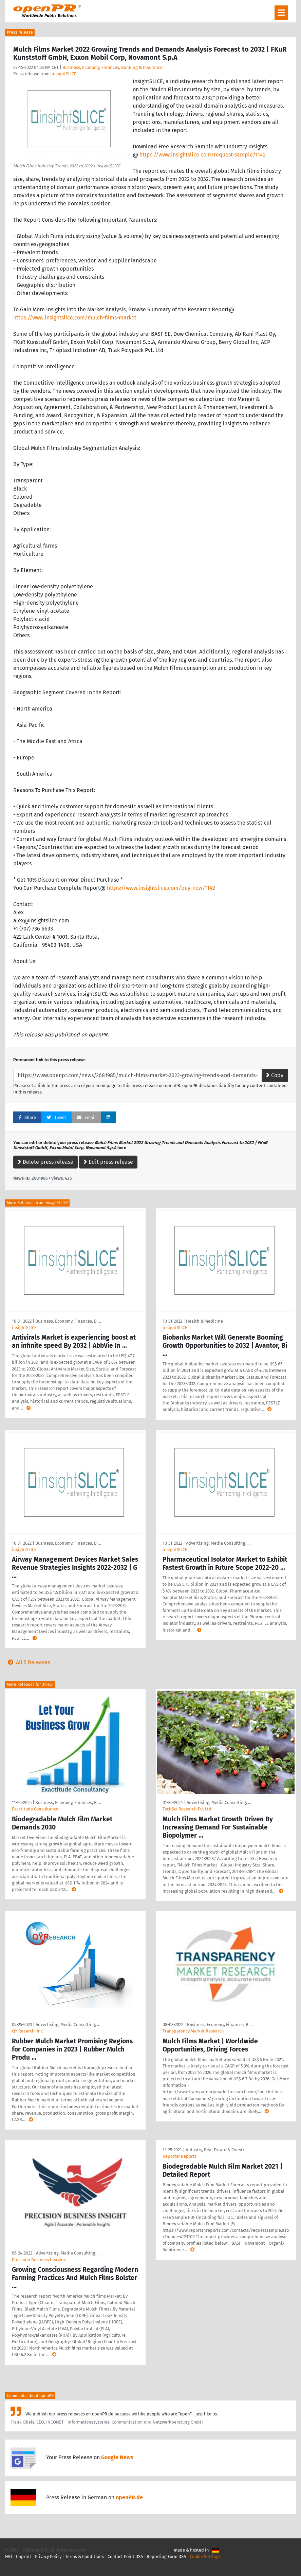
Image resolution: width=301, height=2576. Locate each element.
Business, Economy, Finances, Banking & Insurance (112, 67)
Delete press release (45, 1162)
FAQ (8, 2556)
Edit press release (108, 1162)
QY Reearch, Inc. (28, 2031)
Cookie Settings (205, 2556)
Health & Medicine (204, 1321)
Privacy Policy (48, 2556)
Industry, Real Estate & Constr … (217, 2149)
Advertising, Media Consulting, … (218, 1543)
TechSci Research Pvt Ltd (187, 1808)
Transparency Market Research (193, 2031)
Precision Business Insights (39, 2259)
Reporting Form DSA (166, 2556)
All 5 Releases (27, 1662)
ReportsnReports (179, 2156)
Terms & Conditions (84, 2556)
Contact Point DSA (125, 2556)
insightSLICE (64, 73)
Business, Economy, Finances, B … (68, 1321)
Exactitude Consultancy (35, 1808)
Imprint (23, 2556)
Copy (274, 1075)
